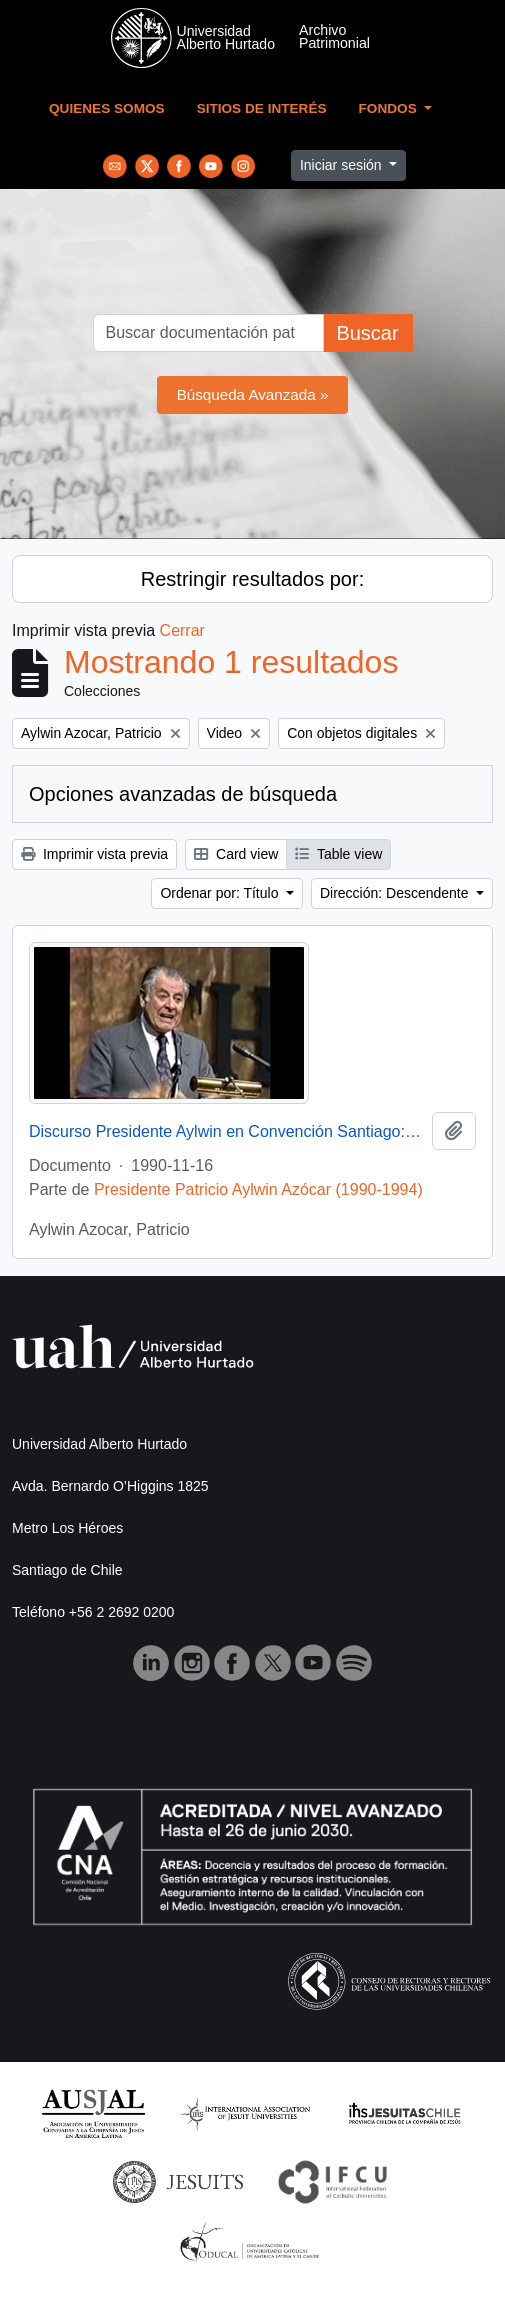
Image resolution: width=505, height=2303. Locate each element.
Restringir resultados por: (252, 579)
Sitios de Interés (262, 108)
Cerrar (182, 630)
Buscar (367, 333)
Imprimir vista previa (94, 854)
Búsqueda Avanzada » (253, 394)
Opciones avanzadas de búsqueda (183, 794)
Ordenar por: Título (221, 893)
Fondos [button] (390, 108)
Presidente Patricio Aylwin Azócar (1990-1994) (258, 1189)
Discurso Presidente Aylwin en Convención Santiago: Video (226, 1131)
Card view (236, 854)
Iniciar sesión (343, 165)
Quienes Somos (107, 108)
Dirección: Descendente (396, 893)
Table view (338, 854)
